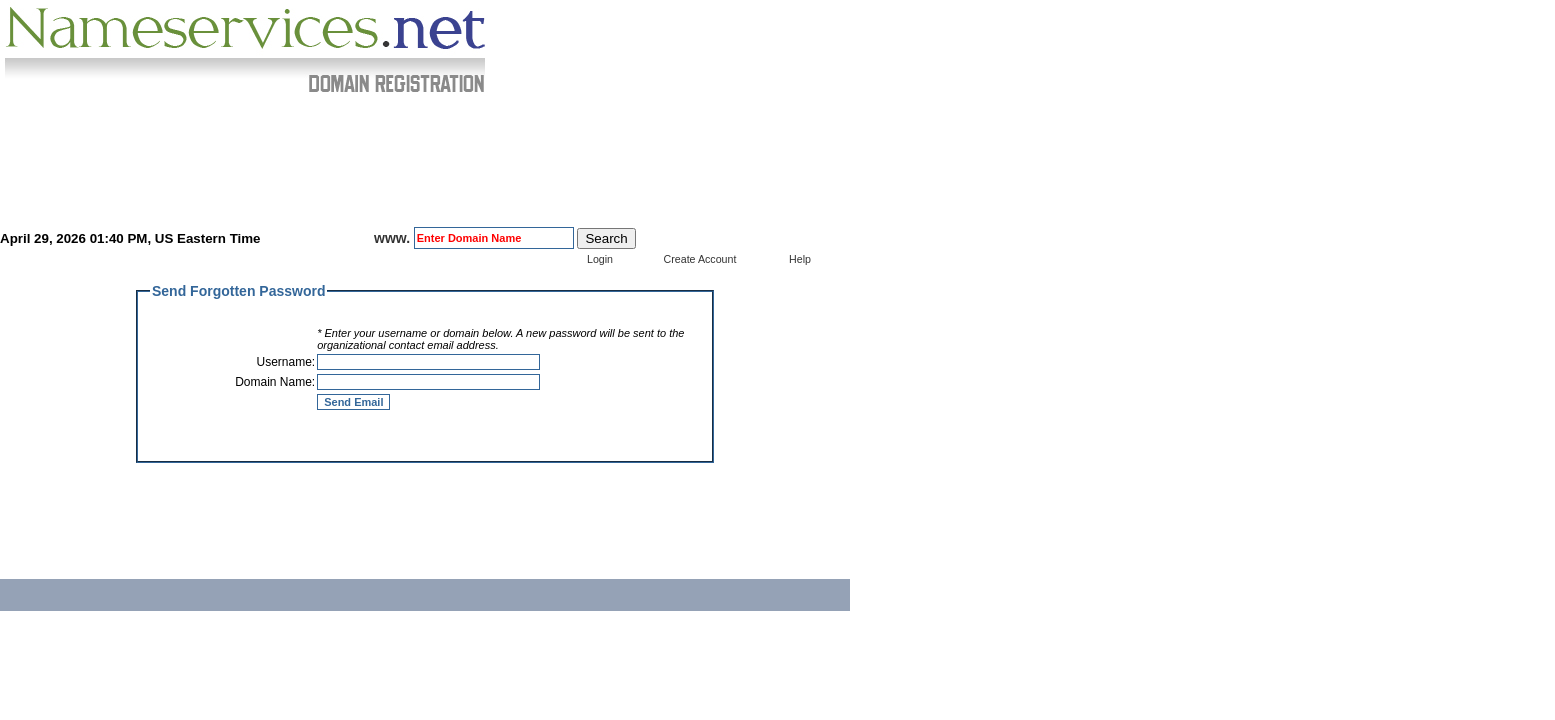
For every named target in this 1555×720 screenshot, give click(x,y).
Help (800, 259)
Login (600, 259)
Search (606, 238)
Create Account (700, 259)
